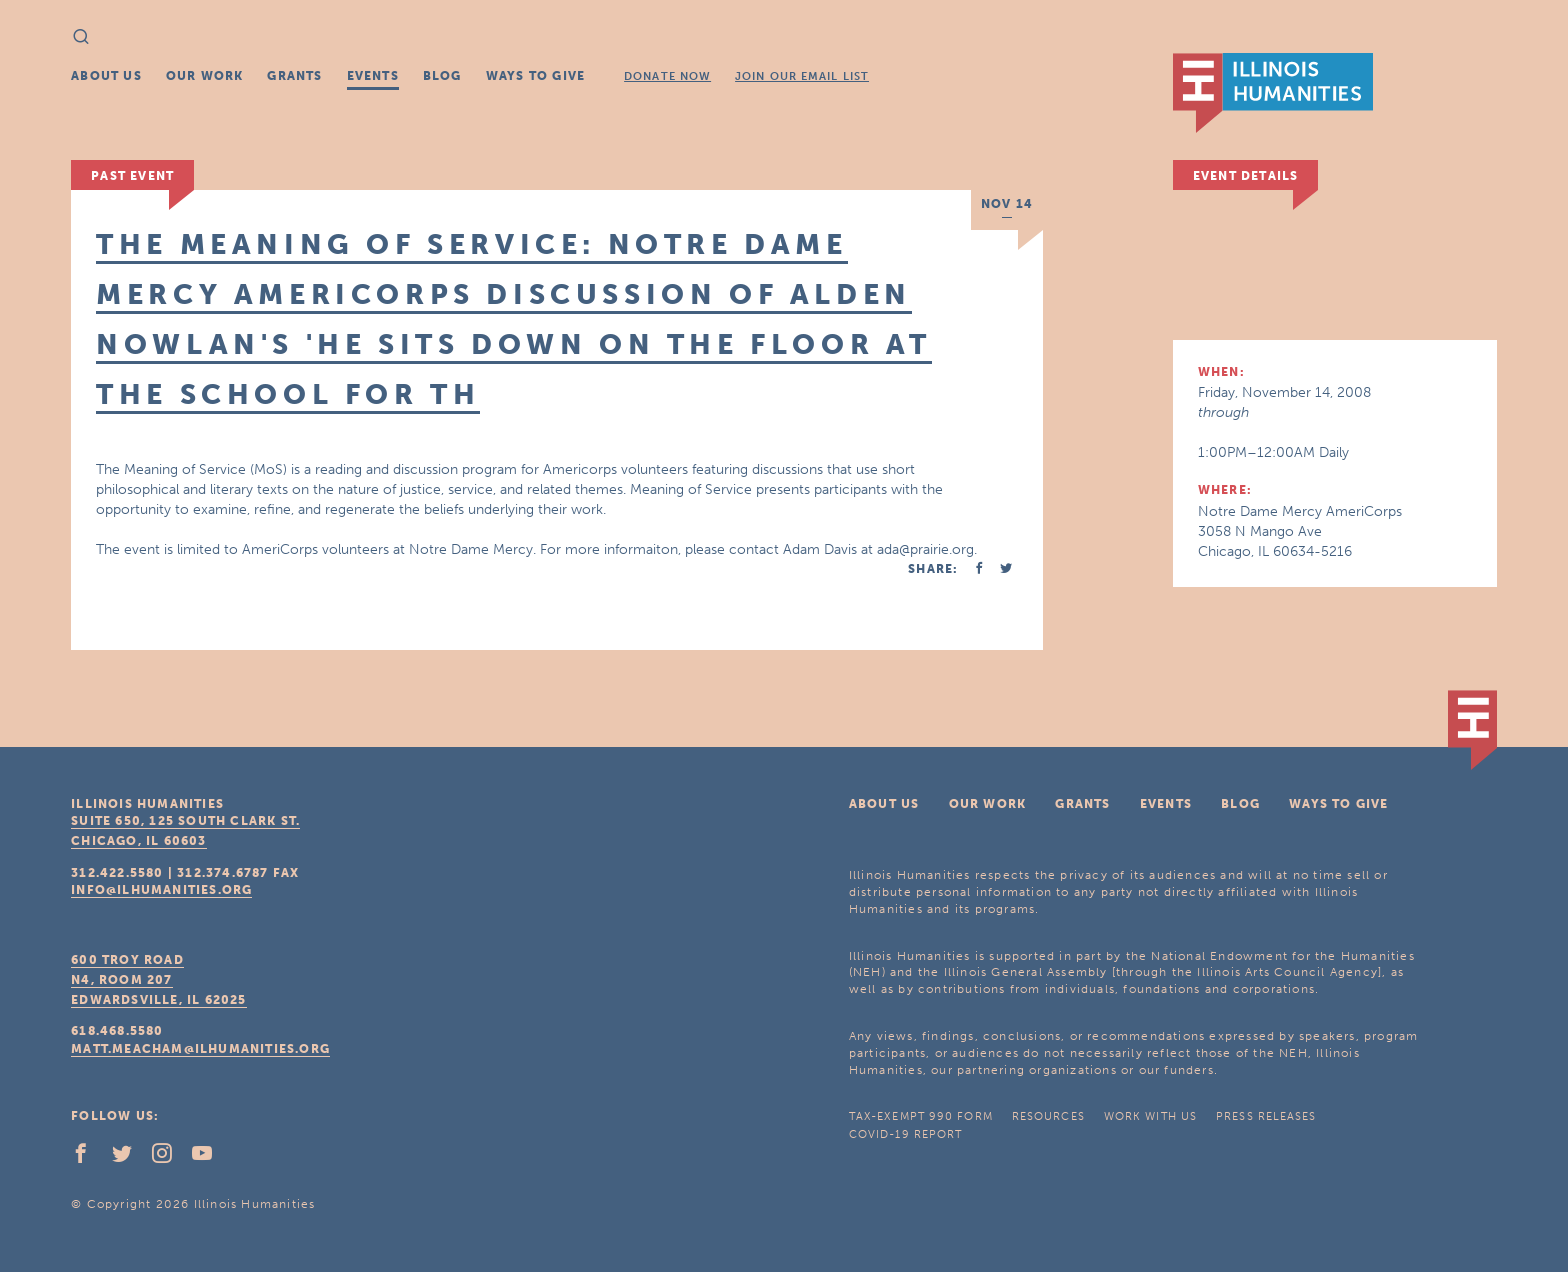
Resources (1048, 1116)
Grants (294, 76)
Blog (442, 76)
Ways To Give (535, 76)
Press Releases (1266, 1116)
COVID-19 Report (906, 1134)
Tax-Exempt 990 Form (921, 1116)
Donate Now (667, 76)
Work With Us (1150, 1116)
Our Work (205, 76)
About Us (106, 76)
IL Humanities (1273, 93)
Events (373, 76)
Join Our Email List (802, 76)
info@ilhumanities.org (161, 890)
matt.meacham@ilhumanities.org (200, 1049)
